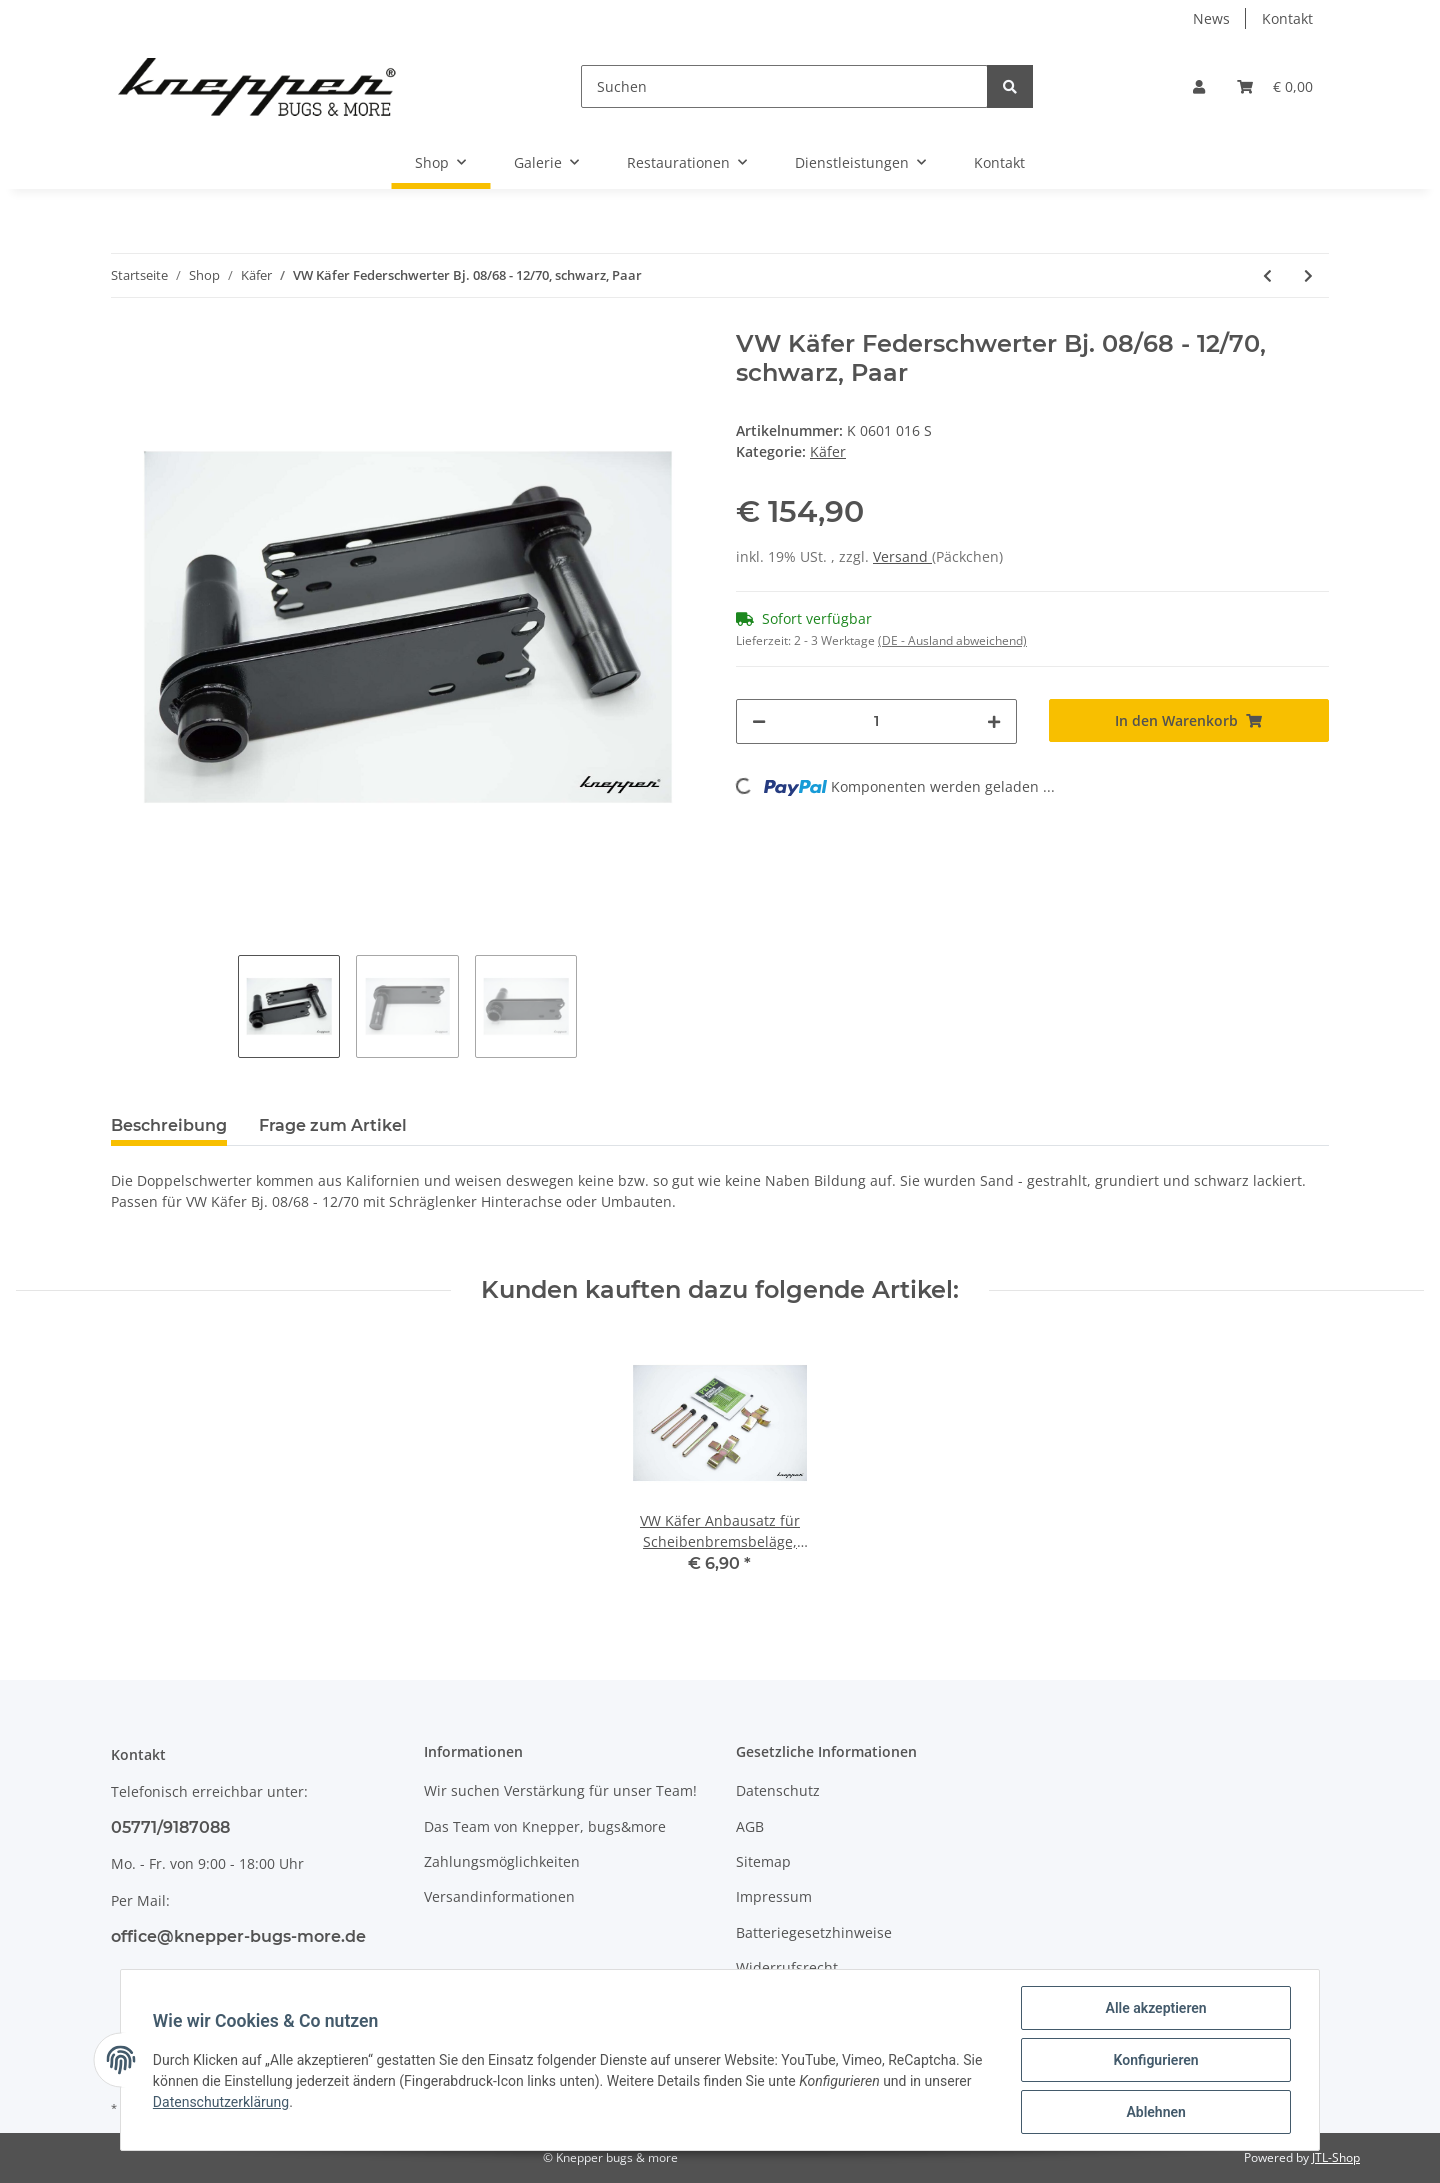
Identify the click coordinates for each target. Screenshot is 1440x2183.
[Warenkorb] (1275, 86)
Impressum (774, 1896)
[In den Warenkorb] (1189, 720)
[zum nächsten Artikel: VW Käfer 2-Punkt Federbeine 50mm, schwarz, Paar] (1308, 275)
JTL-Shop (1336, 2157)
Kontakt (1287, 18)
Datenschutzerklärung (221, 2102)
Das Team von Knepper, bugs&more (545, 1826)
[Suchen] (784, 86)
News (1211, 18)
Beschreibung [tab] (169, 1125)
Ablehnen (1155, 2112)
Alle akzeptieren (1155, 2008)
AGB (750, 1826)
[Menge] (876, 721)
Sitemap (763, 1861)
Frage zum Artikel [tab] (333, 1125)
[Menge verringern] (759, 721)
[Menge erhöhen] (994, 721)
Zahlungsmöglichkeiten (502, 1861)
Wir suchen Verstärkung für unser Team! (560, 1790)
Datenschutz (778, 1790)
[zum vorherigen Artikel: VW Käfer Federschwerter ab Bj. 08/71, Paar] (1267, 275)
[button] (1199, 86)
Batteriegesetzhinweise (814, 1932)
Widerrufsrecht (787, 1967)
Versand (902, 556)
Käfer (828, 451)
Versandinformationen (499, 1896)
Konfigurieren (1155, 2060)
